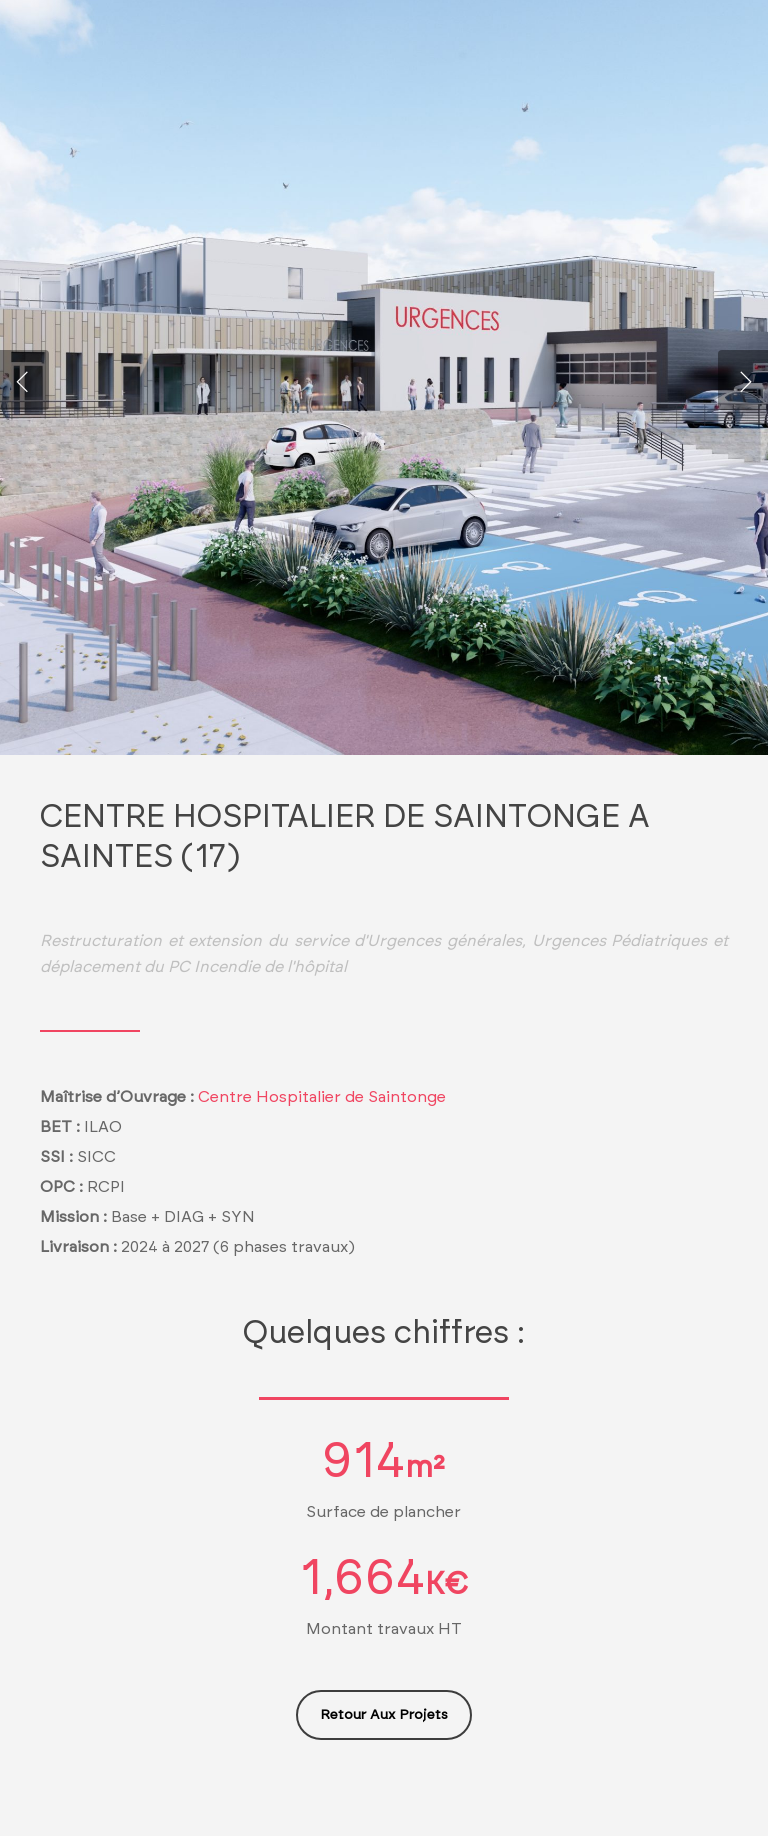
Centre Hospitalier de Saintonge (322, 1096)
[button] (384, 1715)
